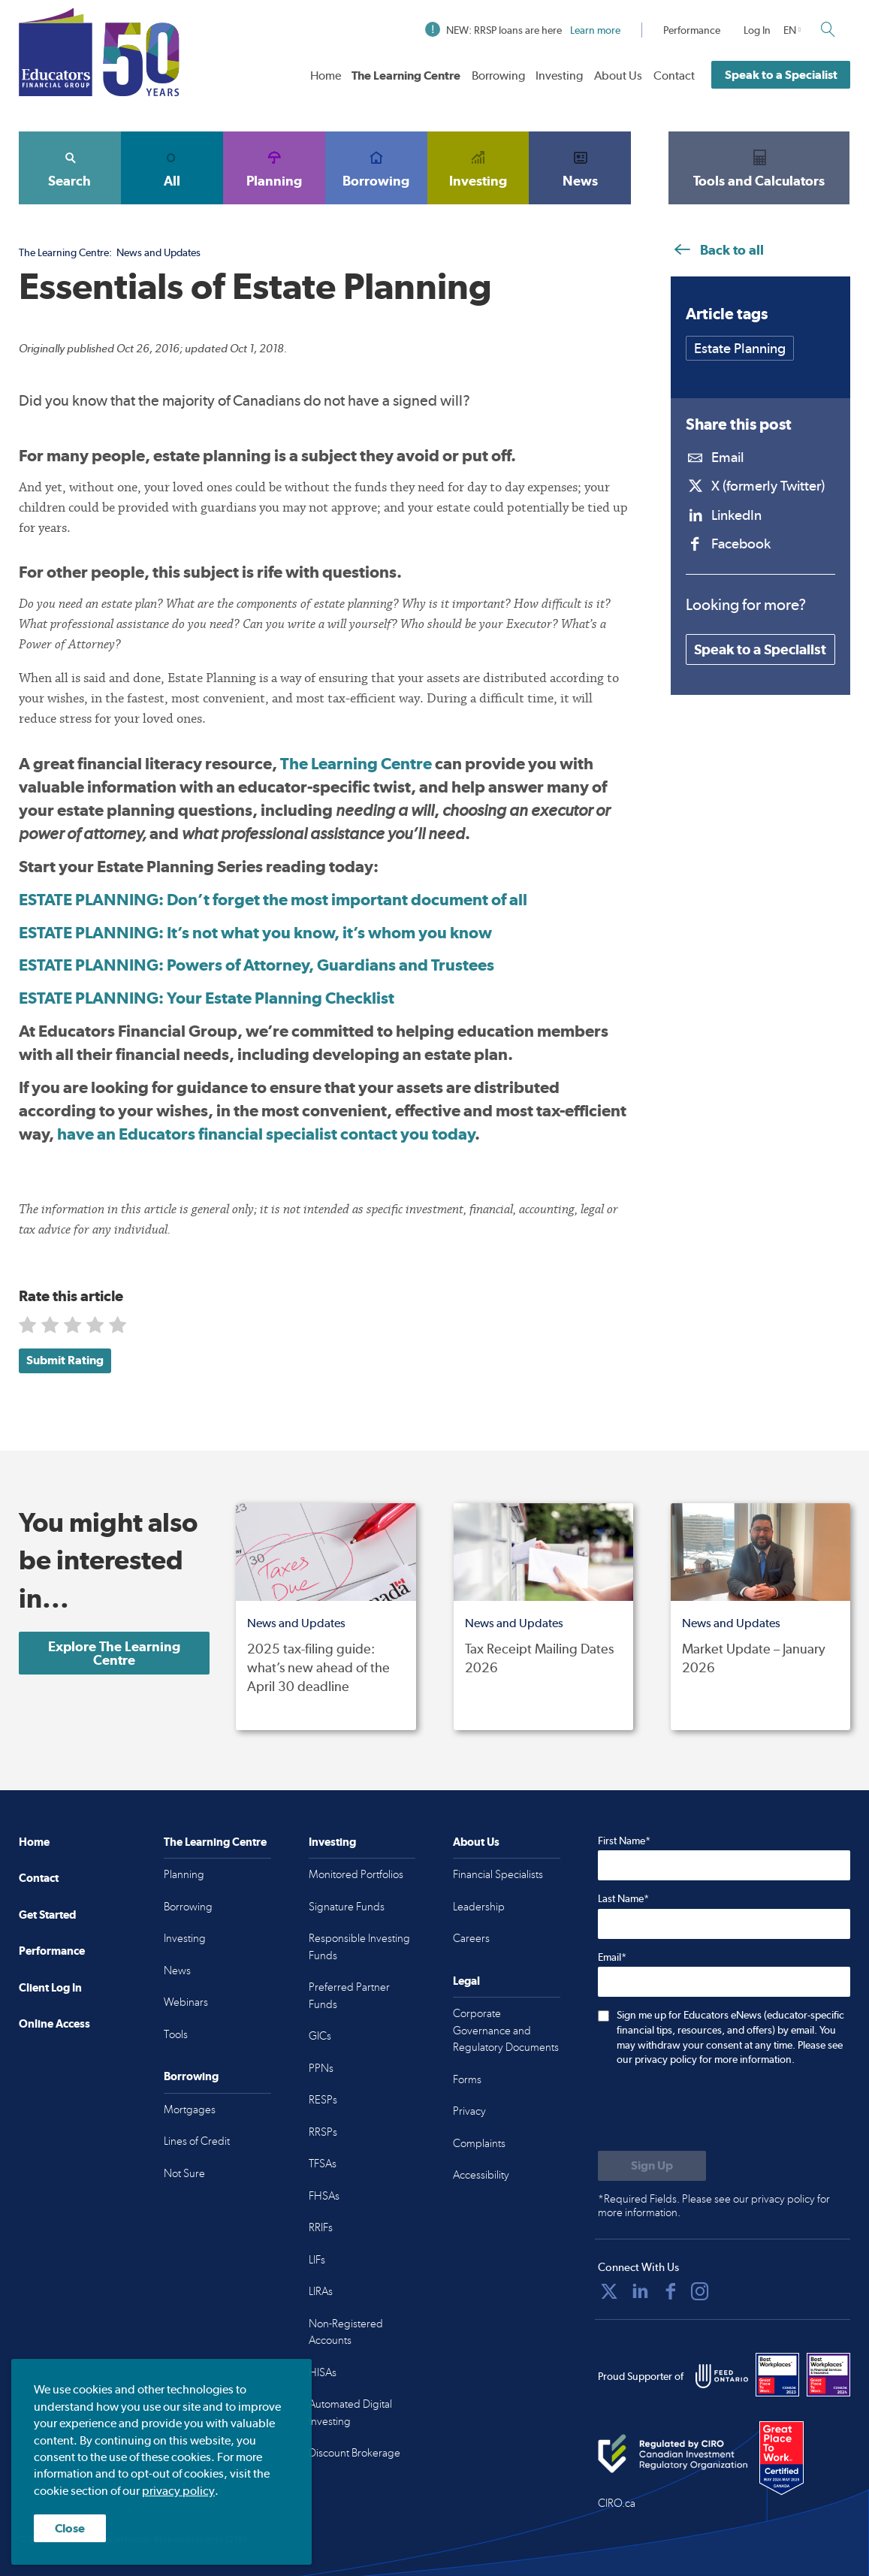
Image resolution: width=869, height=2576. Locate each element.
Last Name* (623, 1898)
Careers (471, 1938)
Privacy (469, 2111)
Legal (466, 1980)
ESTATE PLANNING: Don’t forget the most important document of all (273, 899)
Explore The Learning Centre (114, 1653)
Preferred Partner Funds (349, 1995)
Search (70, 167)
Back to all (717, 250)
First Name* (624, 1841)
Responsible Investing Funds (359, 1946)
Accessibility (481, 2175)
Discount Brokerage (354, 2453)
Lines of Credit (197, 2141)
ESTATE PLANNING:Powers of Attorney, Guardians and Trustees (256, 964)
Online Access (54, 2023)
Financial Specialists (498, 1874)
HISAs (322, 2372)
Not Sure (184, 2173)
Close (70, 2528)
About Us (618, 75)
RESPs (323, 2099)
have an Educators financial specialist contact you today (266, 1133)
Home (325, 75)
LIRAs (321, 2291)
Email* (612, 1957)
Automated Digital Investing (350, 2412)
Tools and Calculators (759, 167)
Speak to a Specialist (781, 75)
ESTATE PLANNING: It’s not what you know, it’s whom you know (255, 932)
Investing (559, 75)
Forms (467, 2079)
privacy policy (178, 2491)
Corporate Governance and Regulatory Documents (506, 2030)
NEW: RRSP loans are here (522, 30)
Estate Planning (740, 348)
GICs (320, 2036)
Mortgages (190, 2109)
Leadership (479, 1906)
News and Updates (158, 252)
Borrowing (498, 75)
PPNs (321, 2068)
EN (789, 30)
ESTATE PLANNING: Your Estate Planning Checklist (206, 997)
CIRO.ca (616, 2503)
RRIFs (321, 2227)
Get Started (47, 1914)
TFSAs (322, 2163)
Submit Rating (65, 1360)
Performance (691, 30)
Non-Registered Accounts (346, 2332)
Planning (274, 167)
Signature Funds (347, 1906)
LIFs (317, 2259)
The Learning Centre (406, 75)
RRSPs (323, 2132)
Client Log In (50, 1987)
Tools (176, 2034)
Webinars (186, 2002)
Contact (674, 75)
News (580, 167)
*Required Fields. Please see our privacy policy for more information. (714, 2205)
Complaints (479, 2143)
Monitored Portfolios (356, 1874)
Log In (757, 30)
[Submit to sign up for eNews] (652, 2166)
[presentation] (712, 2110)
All (172, 167)
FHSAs (324, 2196)
